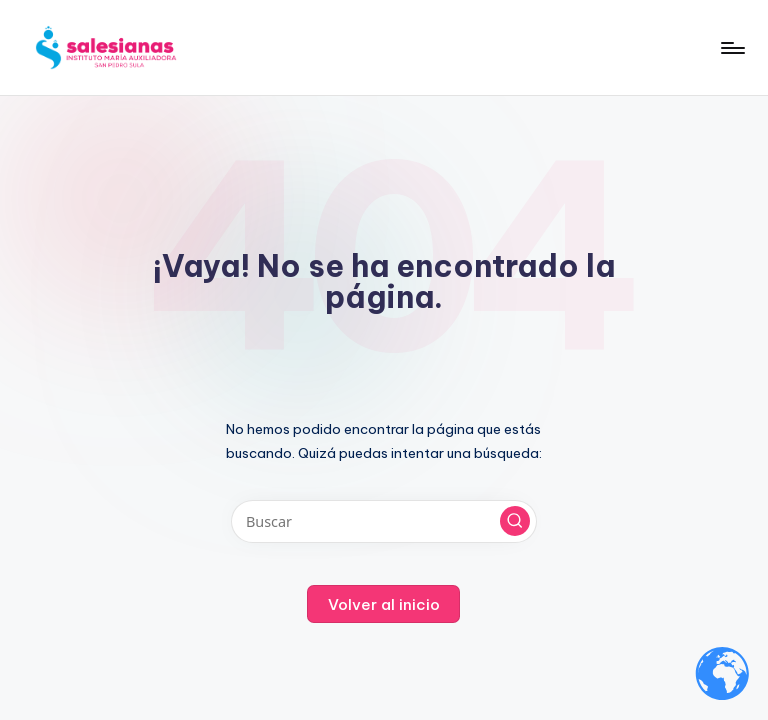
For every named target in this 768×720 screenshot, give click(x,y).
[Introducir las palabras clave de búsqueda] (383, 521)
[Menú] (731, 48)
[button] (515, 521)
